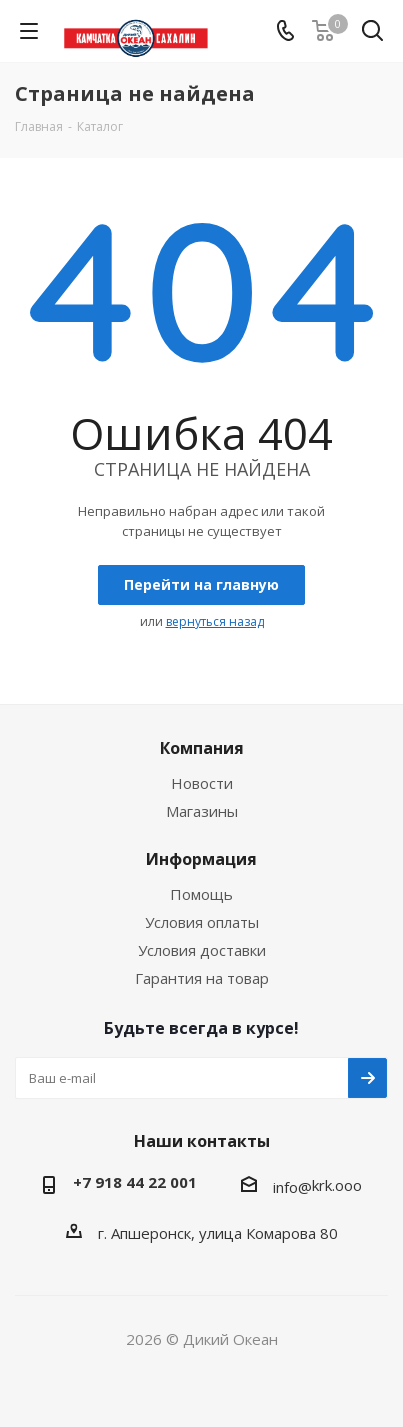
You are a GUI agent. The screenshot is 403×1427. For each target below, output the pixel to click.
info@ (292, 1187)
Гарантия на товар (202, 978)
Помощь (201, 894)
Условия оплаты (202, 922)
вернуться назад (215, 621)
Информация (201, 859)
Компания (202, 748)
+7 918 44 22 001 (135, 1182)
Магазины (202, 811)
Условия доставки (202, 950)
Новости (202, 783)
